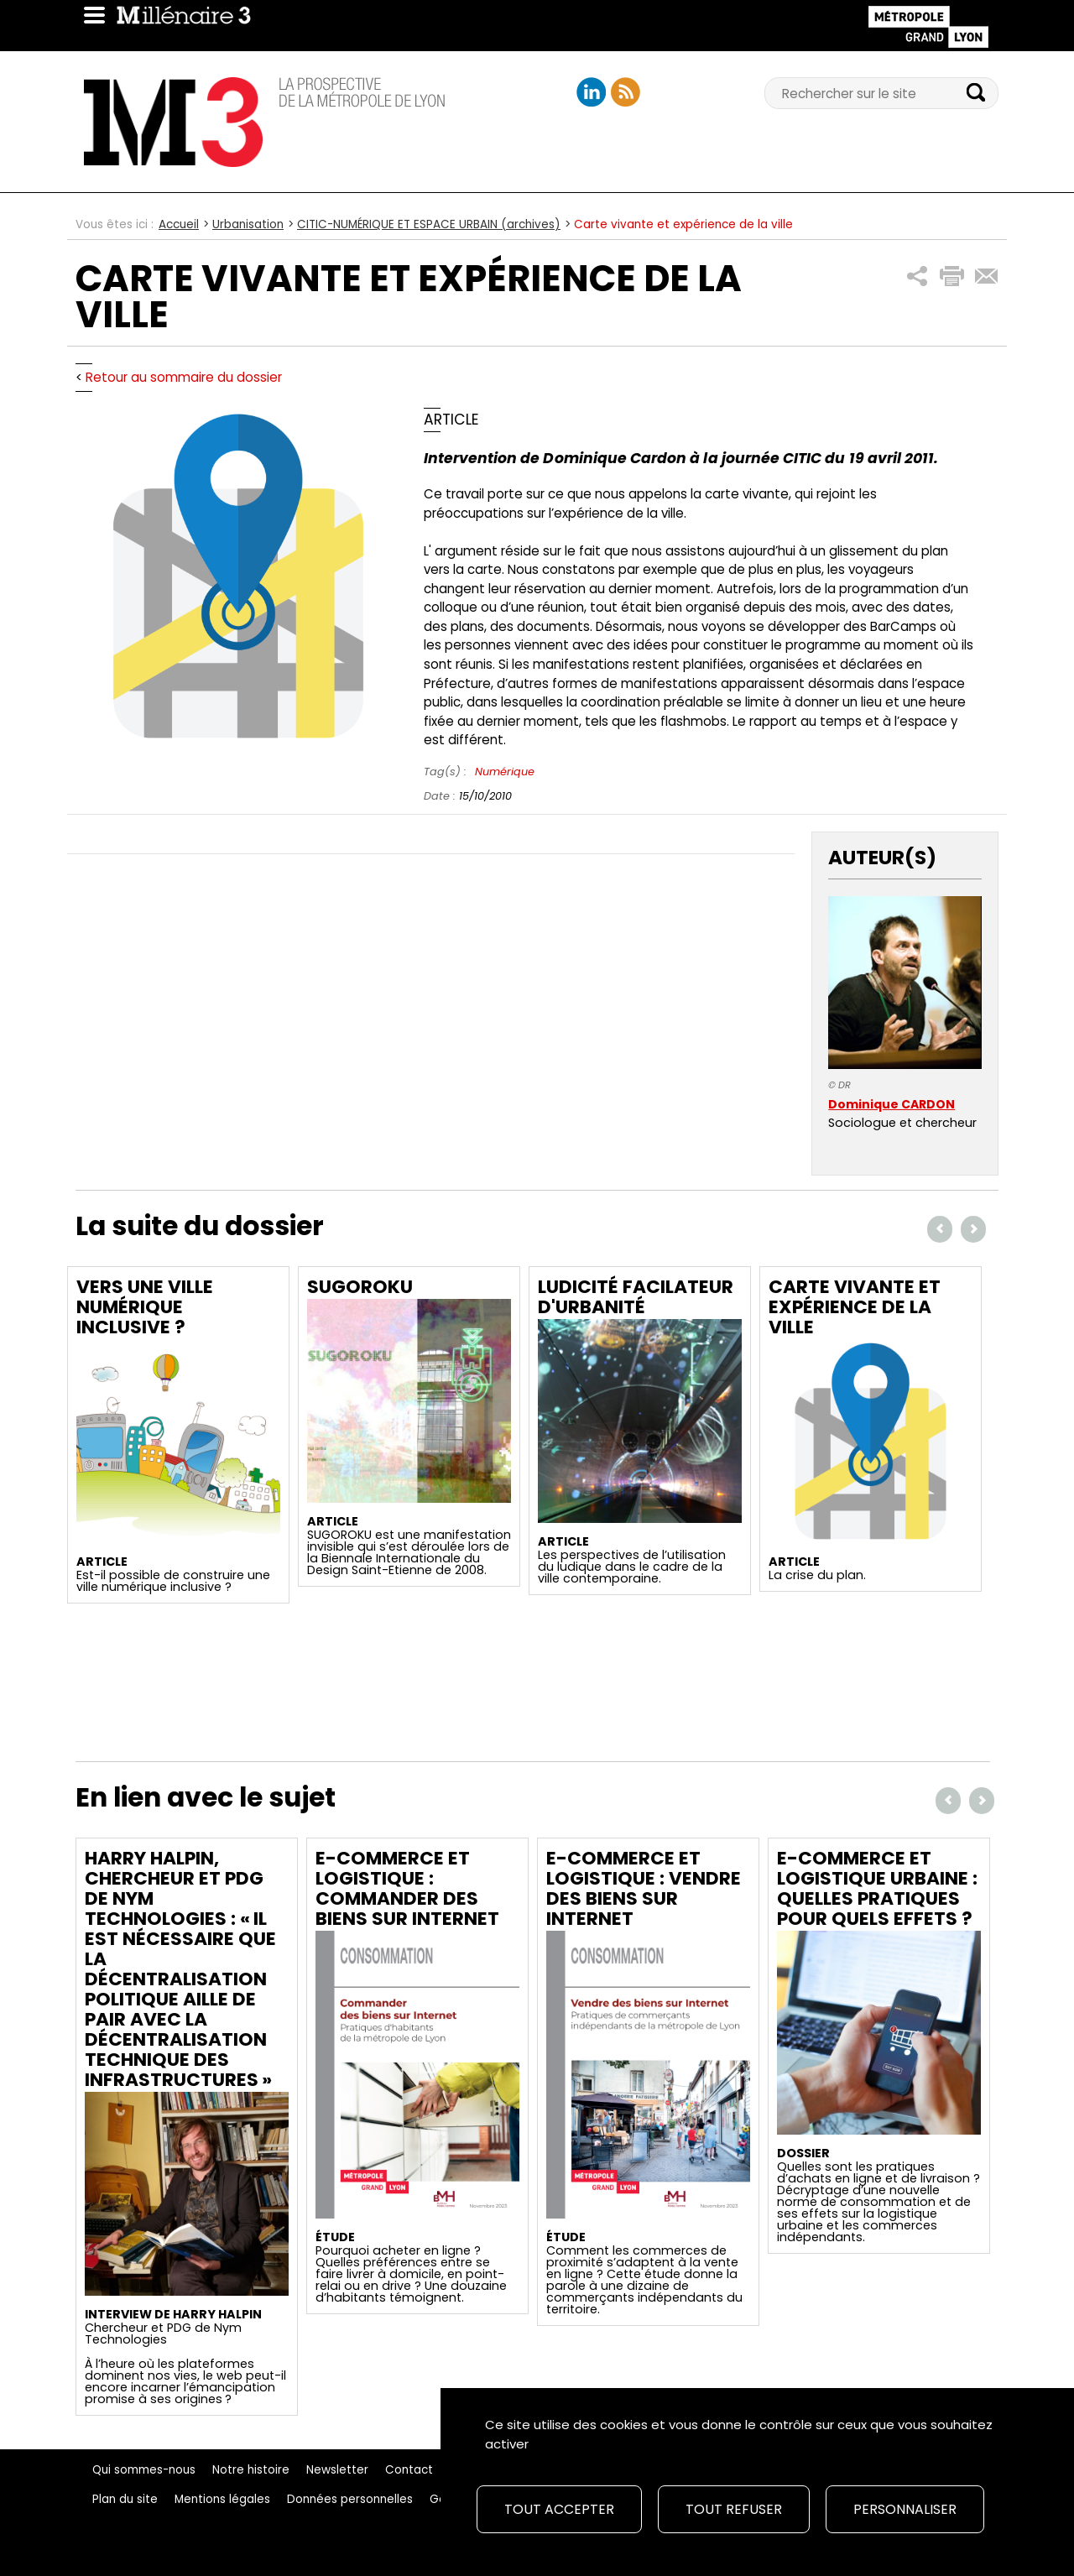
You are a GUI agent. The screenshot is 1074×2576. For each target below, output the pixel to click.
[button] (917, 276)
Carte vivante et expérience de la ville (855, 1307)
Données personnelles (350, 2499)
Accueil (179, 224)
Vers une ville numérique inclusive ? (144, 1307)
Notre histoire (250, 2470)
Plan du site (125, 2499)
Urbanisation (248, 224)
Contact (409, 2470)
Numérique (504, 771)
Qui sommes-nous (144, 2470)
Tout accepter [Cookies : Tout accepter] (559, 2509)
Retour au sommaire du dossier (184, 377)
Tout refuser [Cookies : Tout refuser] (734, 2509)
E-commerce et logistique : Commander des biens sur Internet (407, 1888)
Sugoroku (360, 1287)
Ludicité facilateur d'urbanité (635, 1297)
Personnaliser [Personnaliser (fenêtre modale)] (905, 2509)
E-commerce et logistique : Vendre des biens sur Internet (643, 1888)
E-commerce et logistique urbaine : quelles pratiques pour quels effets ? (877, 1888)
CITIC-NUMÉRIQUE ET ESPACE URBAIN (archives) (428, 224)
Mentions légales (222, 2499)
